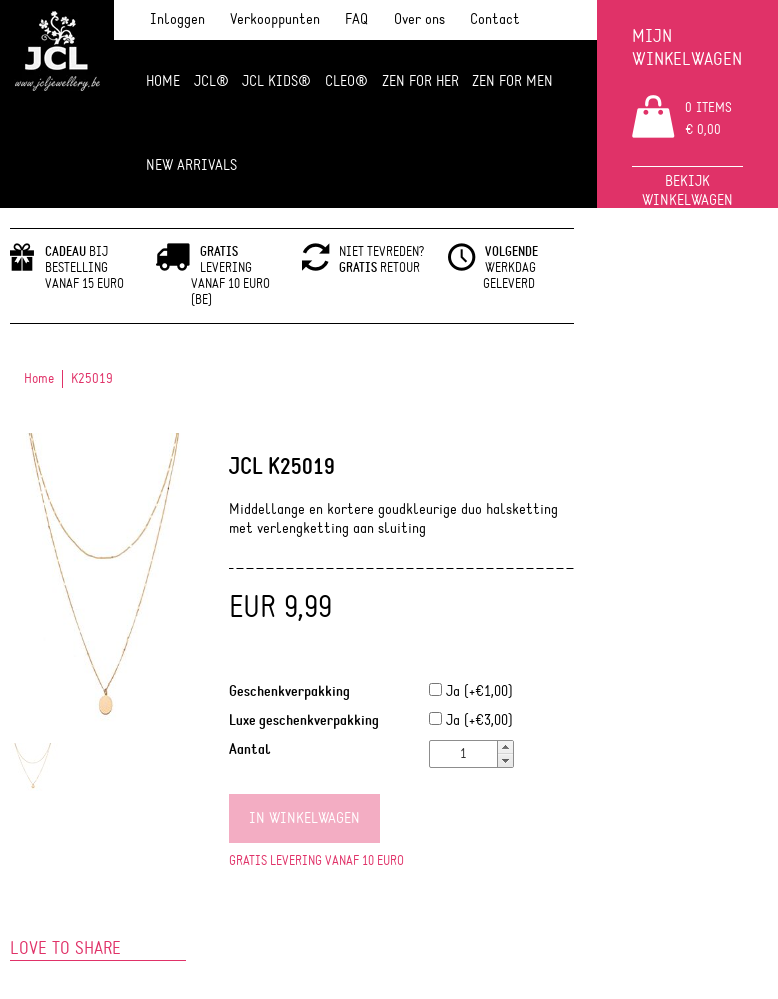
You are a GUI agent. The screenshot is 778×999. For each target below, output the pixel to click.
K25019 (92, 379)
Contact (495, 19)
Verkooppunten (275, 19)
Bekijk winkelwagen (687, 191)
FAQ (356, 19)
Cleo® (346, 81)
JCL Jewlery (57, 62)
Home (163, 81)
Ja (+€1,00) (471, 691)
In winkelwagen (304, 818)
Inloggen (177, 19)
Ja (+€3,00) (471, 720)
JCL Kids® (276, 81)
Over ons (419, 19)
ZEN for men (512, 81)
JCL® (211, 81)
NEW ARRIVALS (191, 165)
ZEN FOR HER (420, 81)
